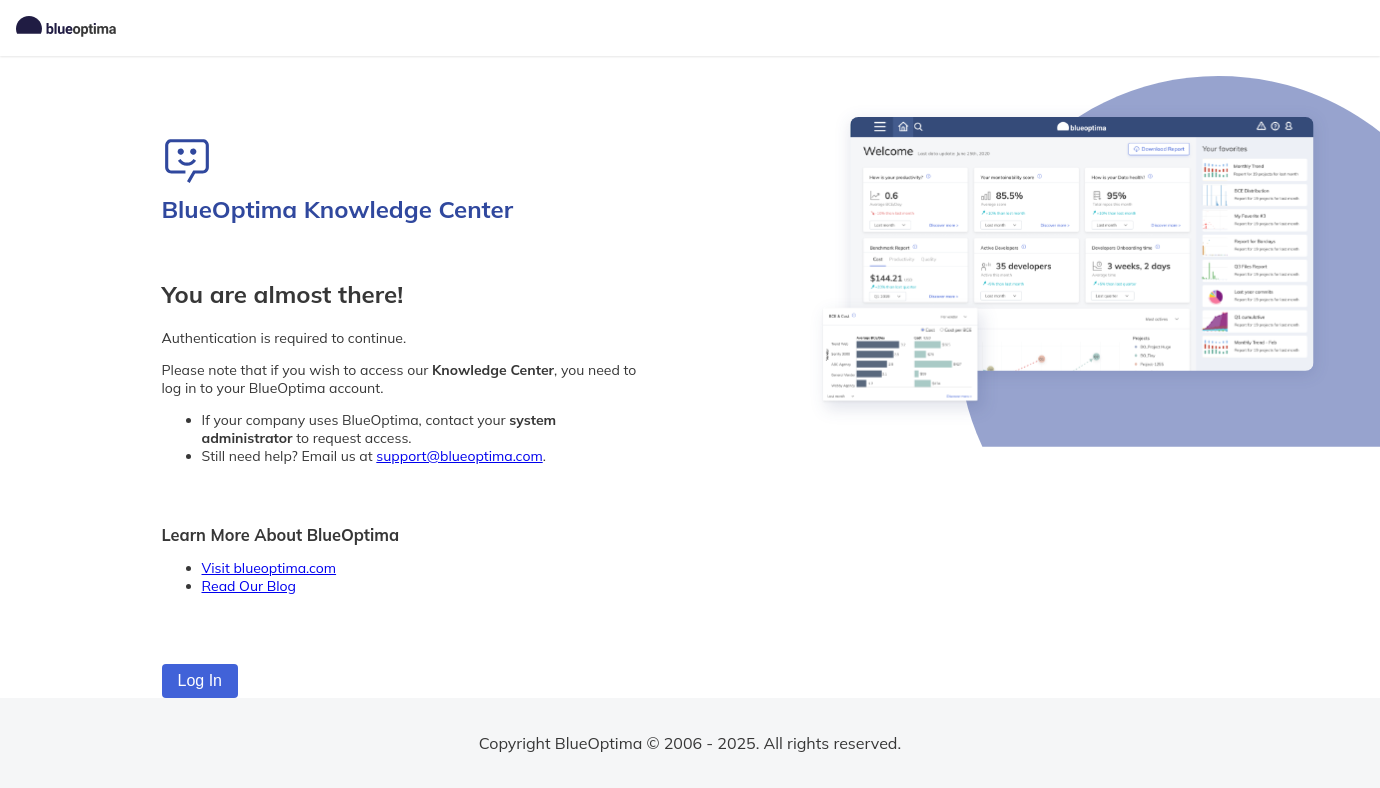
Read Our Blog (249, 586)
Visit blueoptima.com (269, 568)
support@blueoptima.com (459, 456)
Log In (200, 680)
